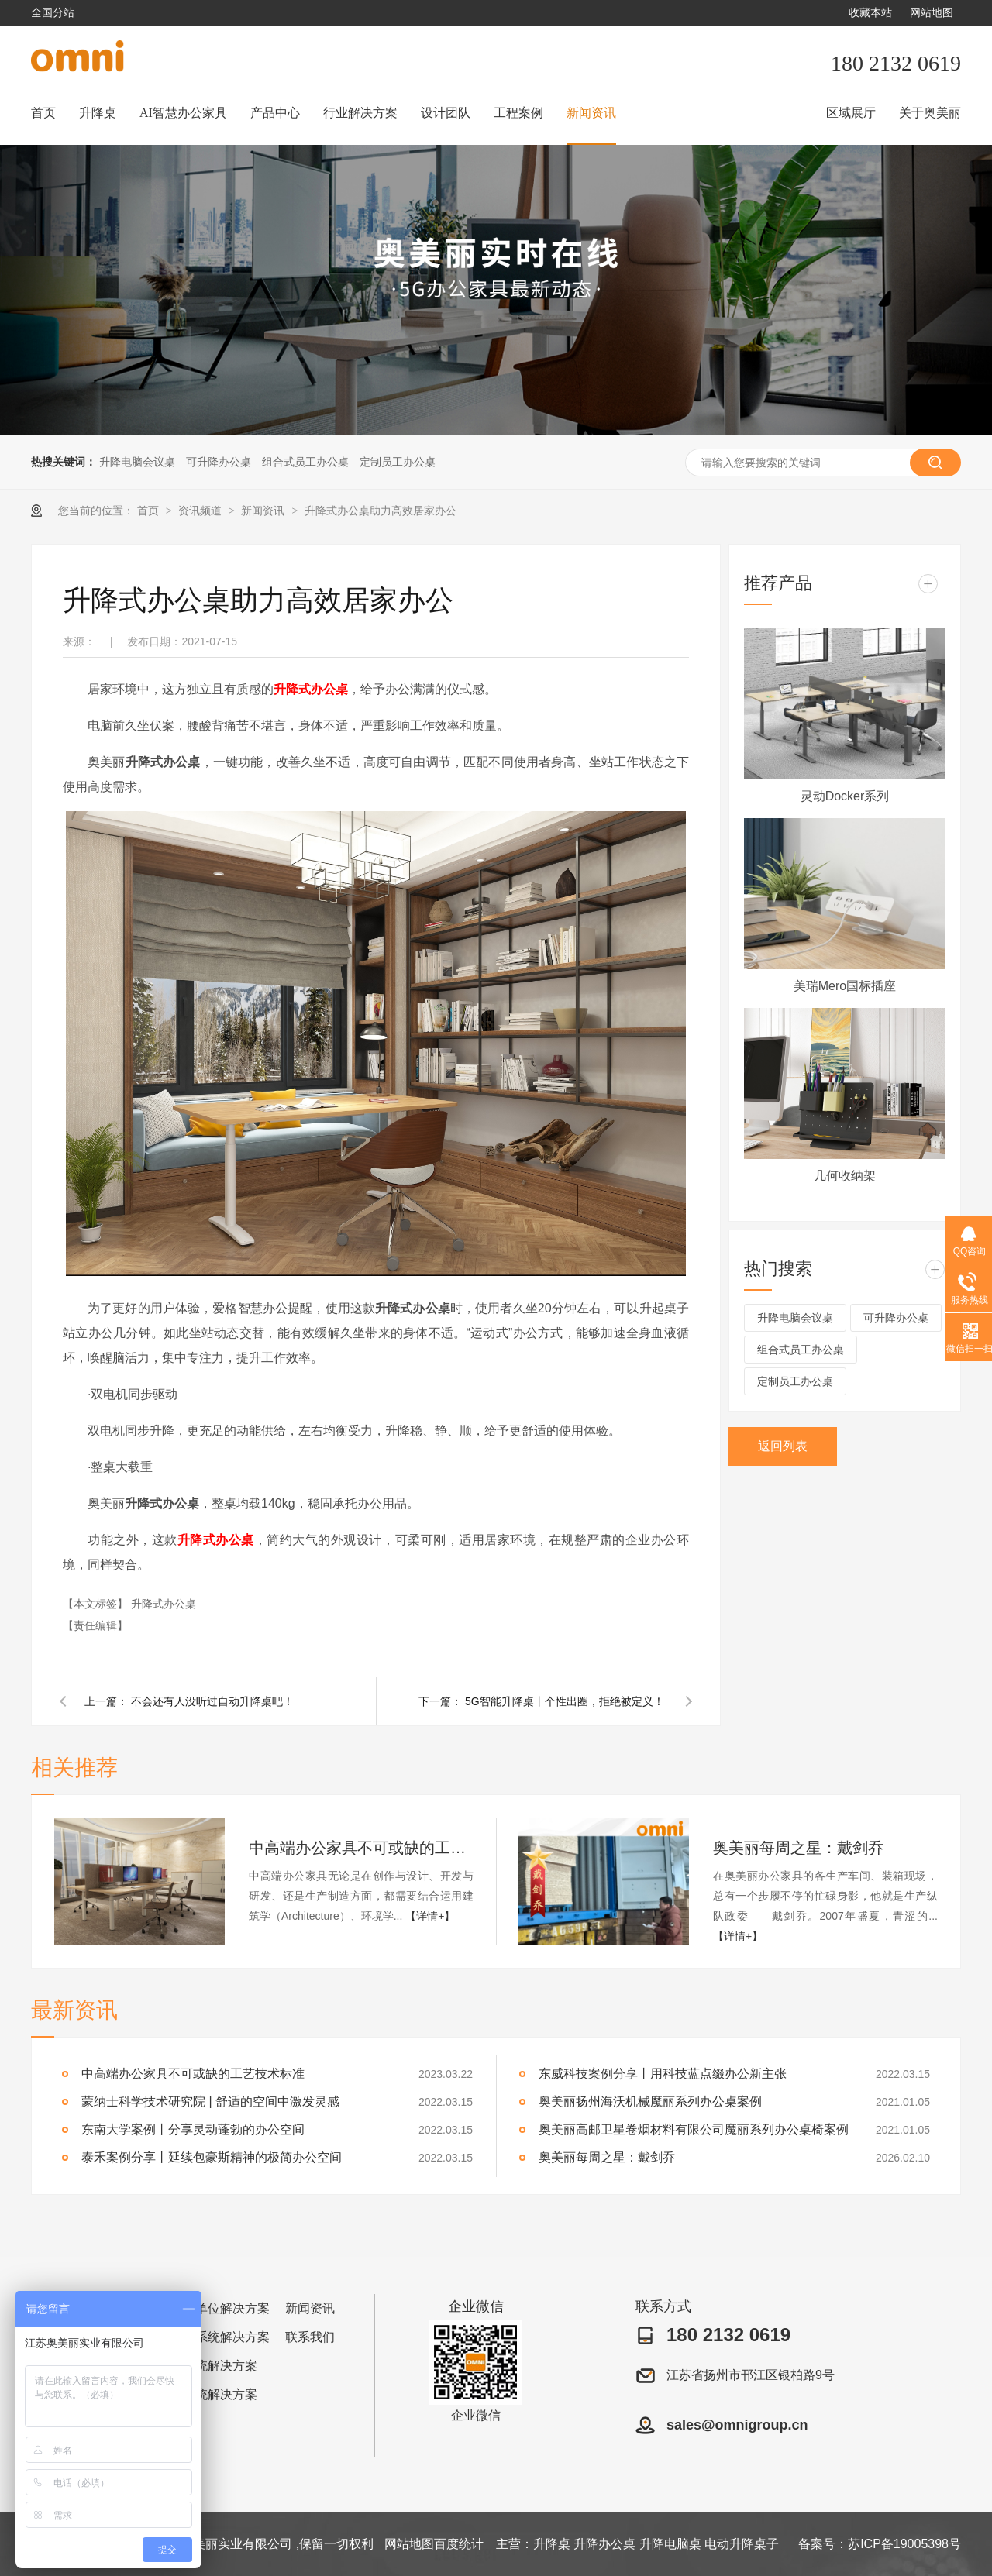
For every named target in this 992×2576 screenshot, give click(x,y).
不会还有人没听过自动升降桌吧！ (212, 1701)
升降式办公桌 (311, 689)
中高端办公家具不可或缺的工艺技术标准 (361, 1847)
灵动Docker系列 (845, 796)
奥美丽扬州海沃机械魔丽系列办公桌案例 (650, 2101)
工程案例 (518, 112)
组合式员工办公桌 (305, 462)
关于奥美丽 (930, 112)
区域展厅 (851, 112)
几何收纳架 (845, 1175)
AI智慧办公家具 (183, 112)
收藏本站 (870, 13)
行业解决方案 (360, 112)
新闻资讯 (591, 112)
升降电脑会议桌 (137, 462)
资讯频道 (201, 510)
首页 (43, 112)
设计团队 (445, 112)
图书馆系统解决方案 (214, 2337)
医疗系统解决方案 (207, 2394)
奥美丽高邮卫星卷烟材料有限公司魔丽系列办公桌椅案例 (694, 2129)
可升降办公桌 (218, 462)
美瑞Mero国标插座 (845, 985)
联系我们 (310, 2337)
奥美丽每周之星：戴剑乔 (798, 1847)
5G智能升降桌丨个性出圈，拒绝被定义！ (564, 1701)
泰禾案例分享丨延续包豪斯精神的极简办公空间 (211, 2157)
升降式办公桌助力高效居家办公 (380, 510)
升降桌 (97, 112)
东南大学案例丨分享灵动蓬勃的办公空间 (193, 2129)
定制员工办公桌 (398, 462)
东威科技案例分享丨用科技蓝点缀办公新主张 (663, 2073)
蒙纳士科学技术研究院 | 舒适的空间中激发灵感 (210, 2101)
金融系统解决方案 (207, 2365)
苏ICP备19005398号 (904, 2543)
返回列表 (783, 1446)
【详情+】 (430, 1916)
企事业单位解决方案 (214, 2308)
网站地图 (931, 13)
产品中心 (275, 112)
